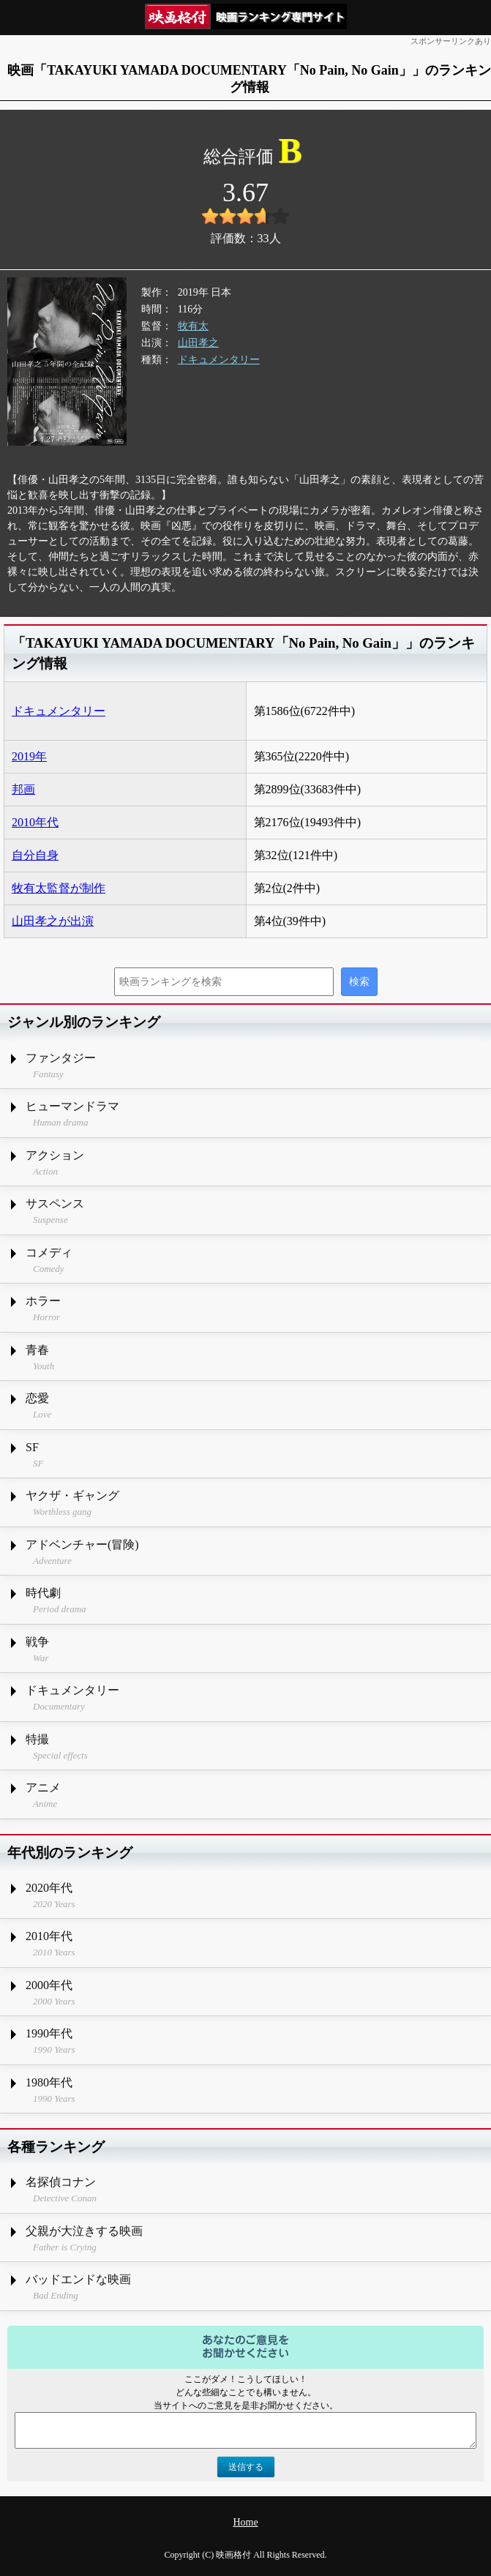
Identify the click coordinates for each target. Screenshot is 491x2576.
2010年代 (35, 822)
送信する (245, 2467)
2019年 (29, 756)
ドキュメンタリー (219, 359)
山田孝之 (198, 342)
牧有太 (193, 326)
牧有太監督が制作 (58, 888)
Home (245, 2522)
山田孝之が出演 (53, 921)
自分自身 (35, 855)
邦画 (23, 789)
